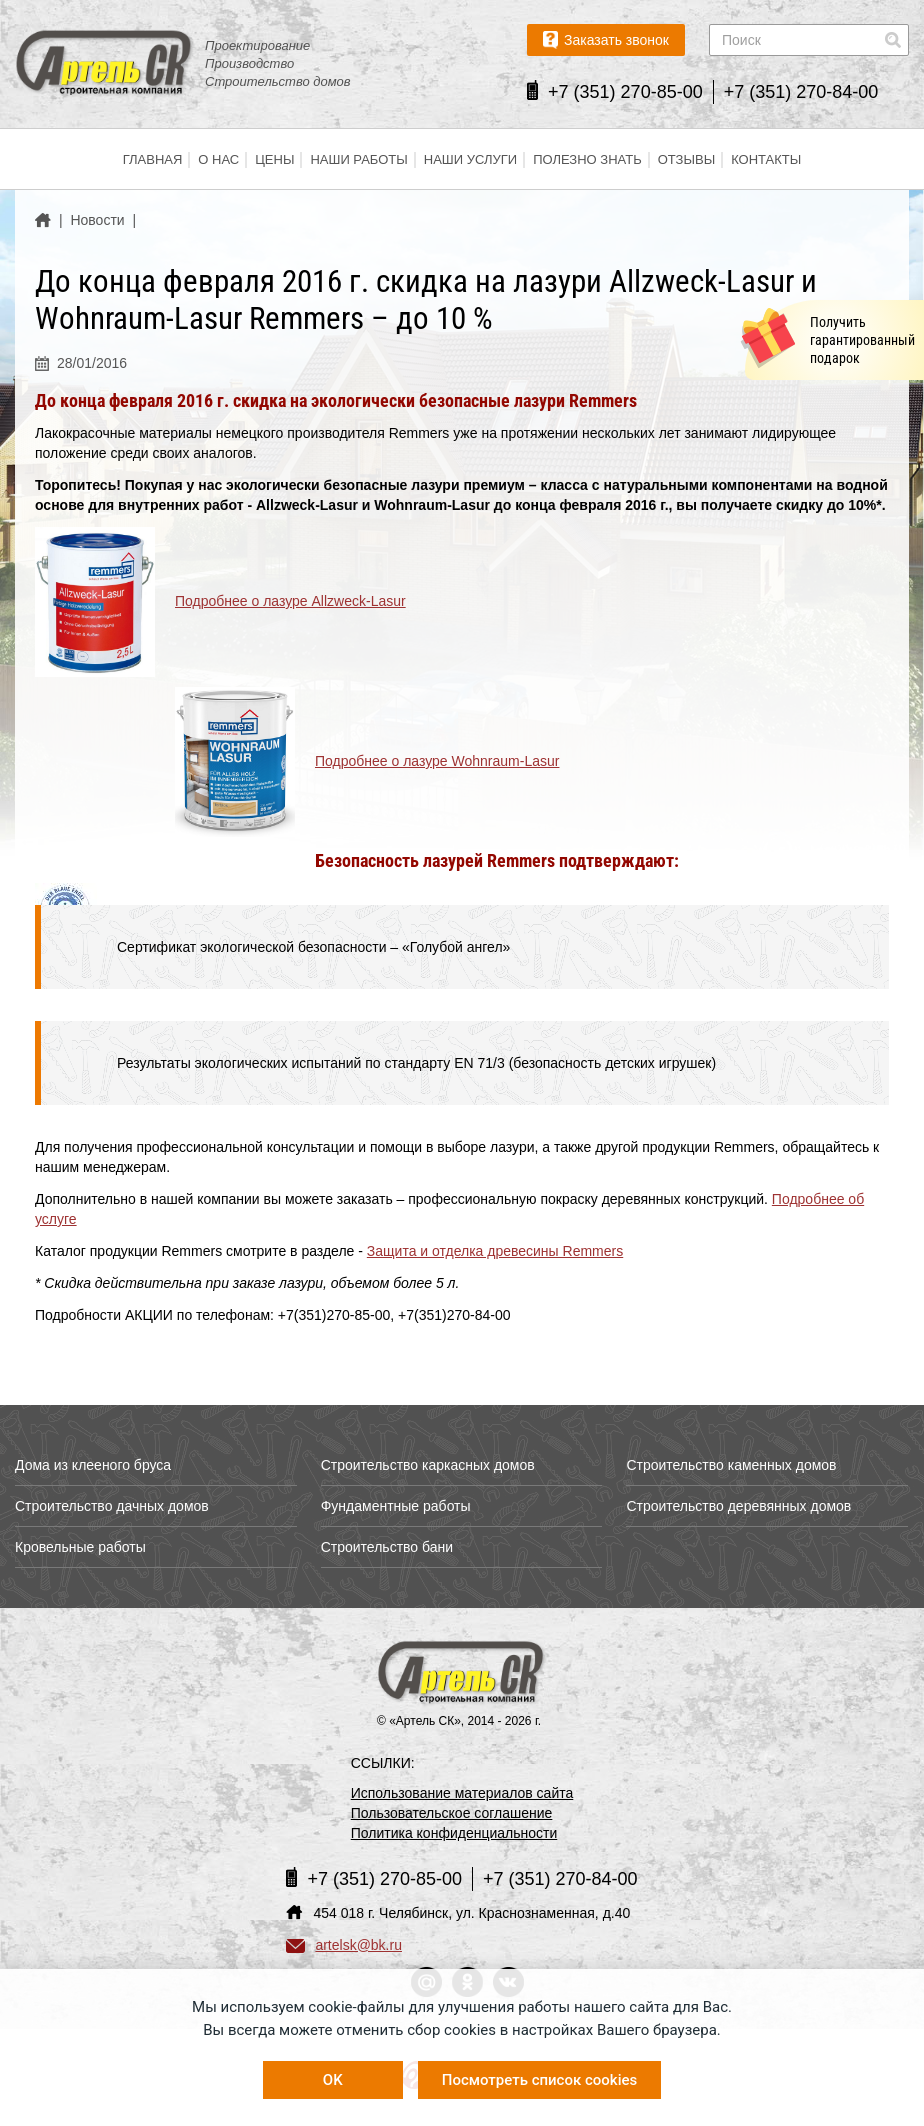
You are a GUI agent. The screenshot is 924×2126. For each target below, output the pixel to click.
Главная (153, 159)
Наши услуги (470, 159)
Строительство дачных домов (112, 1506)
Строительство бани (387, 1547)
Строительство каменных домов (731, 1465)
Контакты (766, 159)
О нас (218, 159)
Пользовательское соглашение (452, 1813)
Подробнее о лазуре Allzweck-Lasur (290, 601)
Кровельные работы (80, 1547)
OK (333, 2080)
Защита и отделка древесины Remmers (495, 1251)
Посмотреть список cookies (539, 2080)
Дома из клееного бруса (93, 1465)
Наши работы (358, 159)
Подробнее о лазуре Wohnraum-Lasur (437, 761)
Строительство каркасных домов (428, 1465)
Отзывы (686, 159)
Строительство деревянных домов (738, 1506)
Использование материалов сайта (462, 1793)
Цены (274, 159)
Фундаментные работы (396, 1506)
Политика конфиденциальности (454, 1833)
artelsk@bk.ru (344, 1945)
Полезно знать (587, 159)
